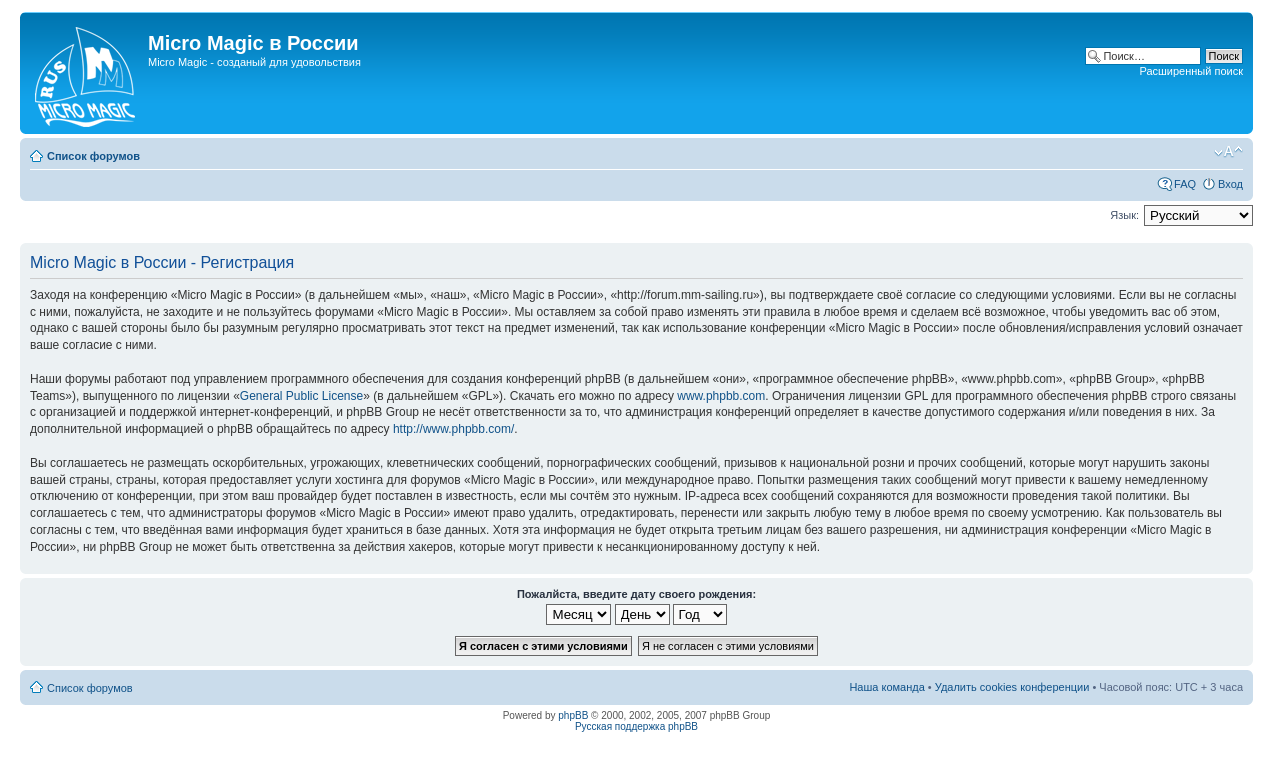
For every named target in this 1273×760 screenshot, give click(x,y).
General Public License (301, 396)
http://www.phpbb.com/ (453, 429)
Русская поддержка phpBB (636, 726)
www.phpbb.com (721, 396)
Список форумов (93, 156)
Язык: (1124, 215)
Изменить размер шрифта (1228, 152)
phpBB (573, 715)
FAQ (1185, 184)
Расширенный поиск (1191, 71)
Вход (1230, 184)
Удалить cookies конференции (1012, 687)
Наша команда (886, 687)
